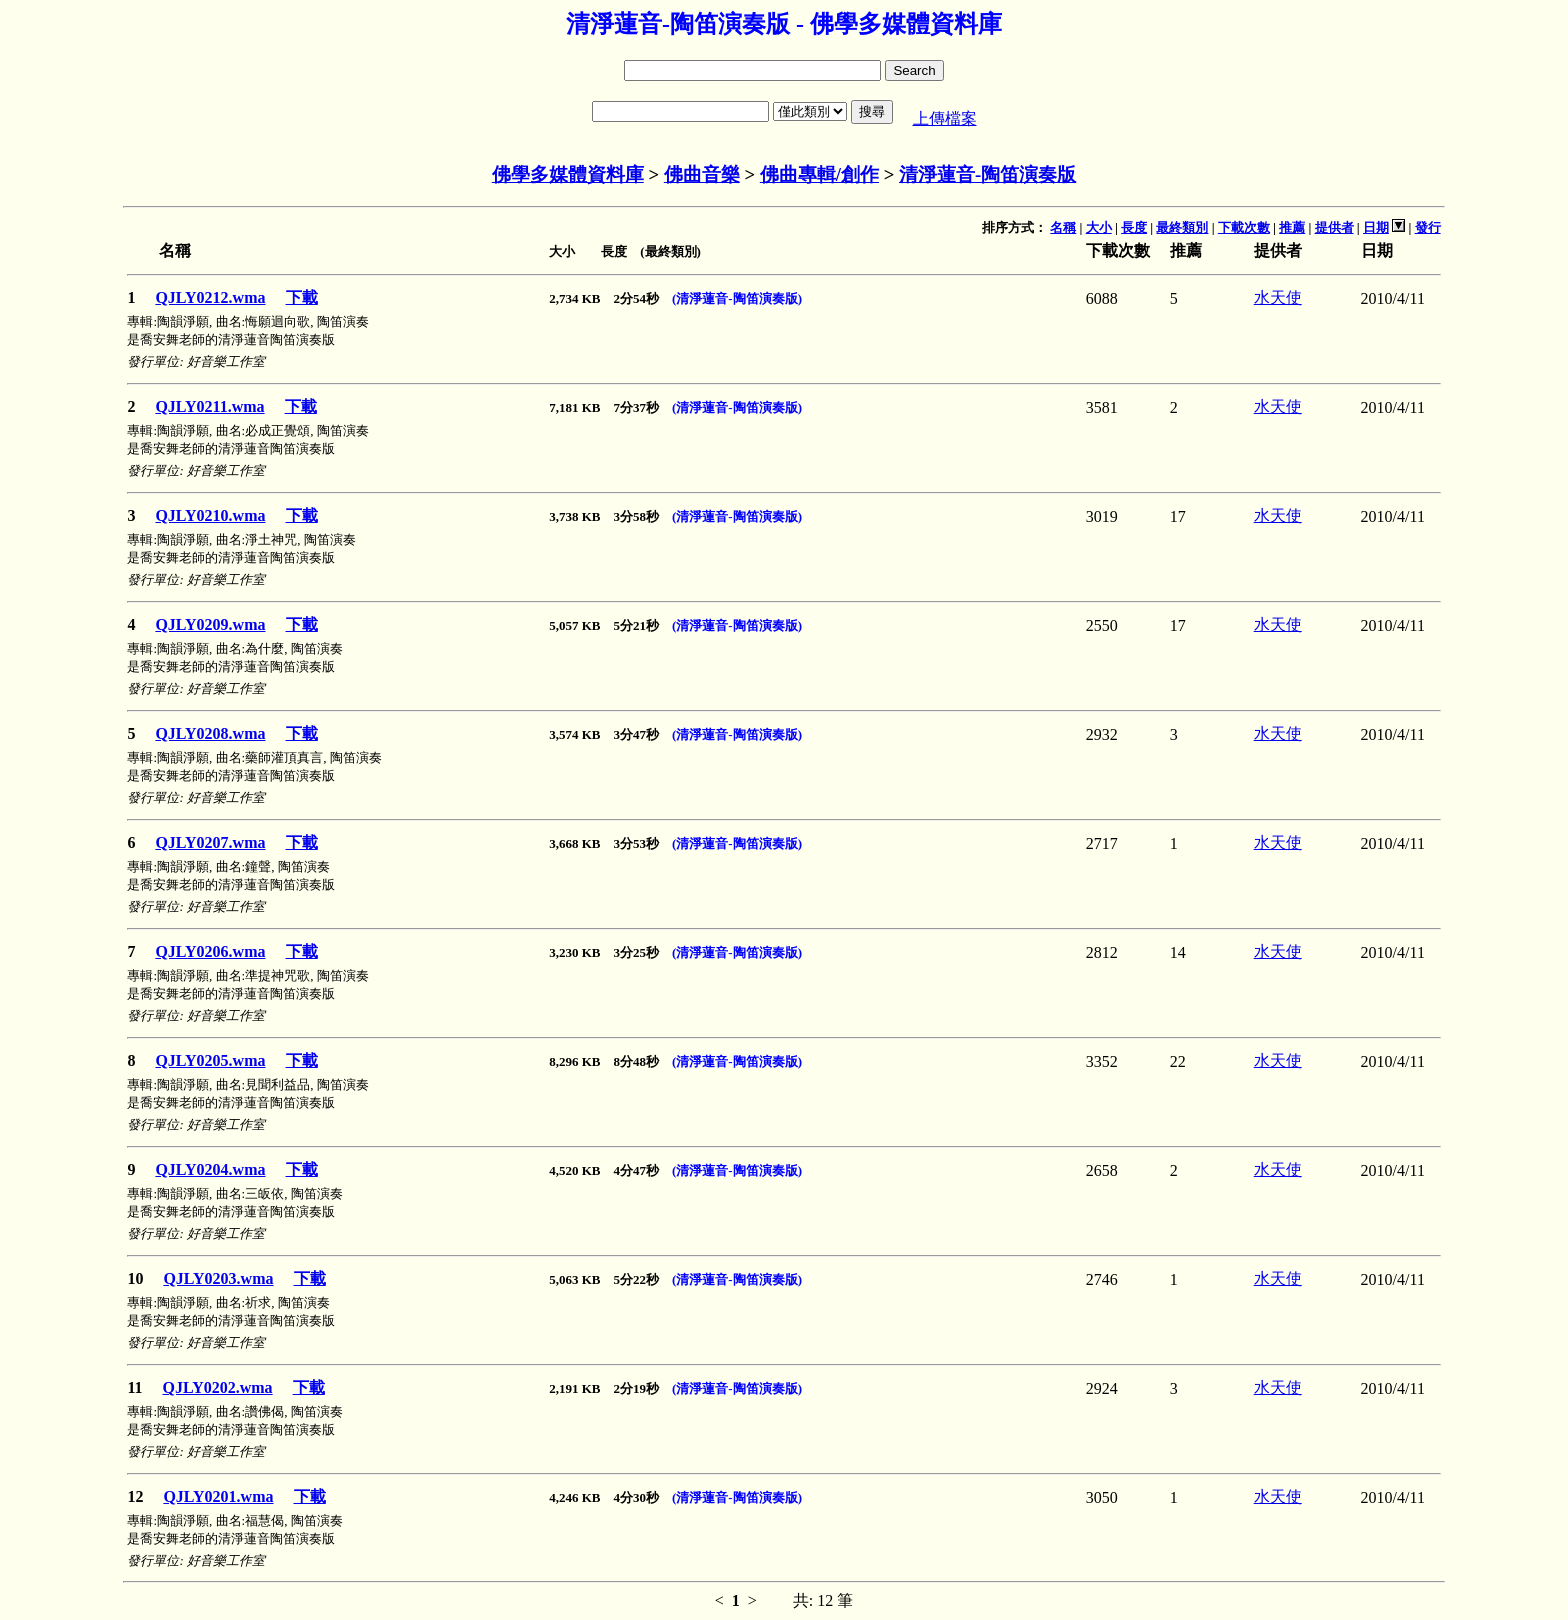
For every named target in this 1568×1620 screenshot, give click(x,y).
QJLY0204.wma (210, 1169)
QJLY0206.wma (210, 951)
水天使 (1278, 297)
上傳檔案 (945, 118)
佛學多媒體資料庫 (568, 174)
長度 (1134, 227)
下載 (302, 297)
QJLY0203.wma (218, 1278)
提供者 (1334, 227)
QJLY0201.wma (218, 1496)
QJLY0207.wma (210, 842)
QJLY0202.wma (218, 1387)
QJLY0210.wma (210, 515)
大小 (1099, 227)
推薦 (1292, 227)
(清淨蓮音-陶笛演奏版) (737, 298)
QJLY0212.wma (210, 297)
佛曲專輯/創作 (819, 174)
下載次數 (1244, 227)
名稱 (1063, 227)
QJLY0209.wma (210, 624)
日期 (1376, 227)
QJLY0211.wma (209, 406)
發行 (1428, 227)
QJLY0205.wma (210, 1060)
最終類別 (1182, 227)
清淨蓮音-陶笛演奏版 (987, 174)
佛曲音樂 (702, 174)
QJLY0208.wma (210, 733)
